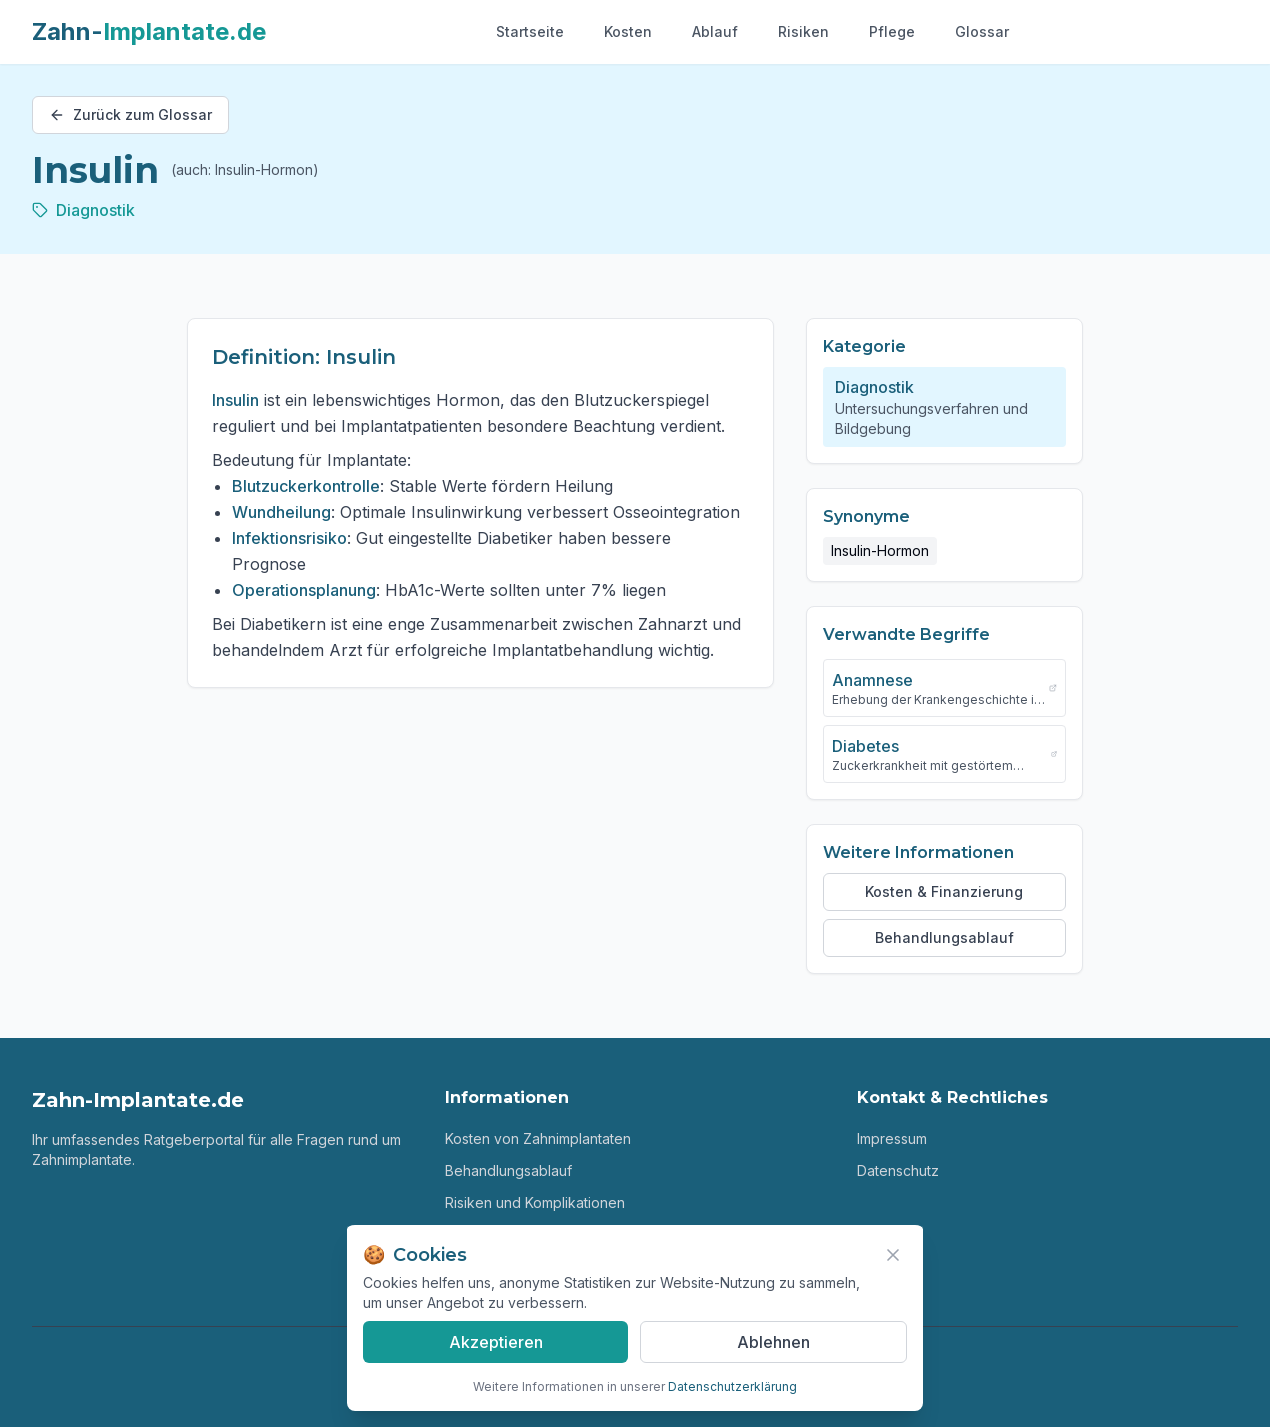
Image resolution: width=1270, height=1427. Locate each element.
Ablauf (715, 31)
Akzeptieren (496, 1342)
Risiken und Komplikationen (535, 1202)
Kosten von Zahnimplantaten (538, 1138)
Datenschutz (898, 1170)
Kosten (628, 31)
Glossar (982, 31)
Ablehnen (773, 1342)
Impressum (892, 1138)
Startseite (530, 31)
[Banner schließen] (893, 1255)
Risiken (803, 31)
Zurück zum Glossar (130, 114)
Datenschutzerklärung (732, 1386)
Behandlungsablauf (944, 937)
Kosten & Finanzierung (944, 891)
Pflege (892, 31)
